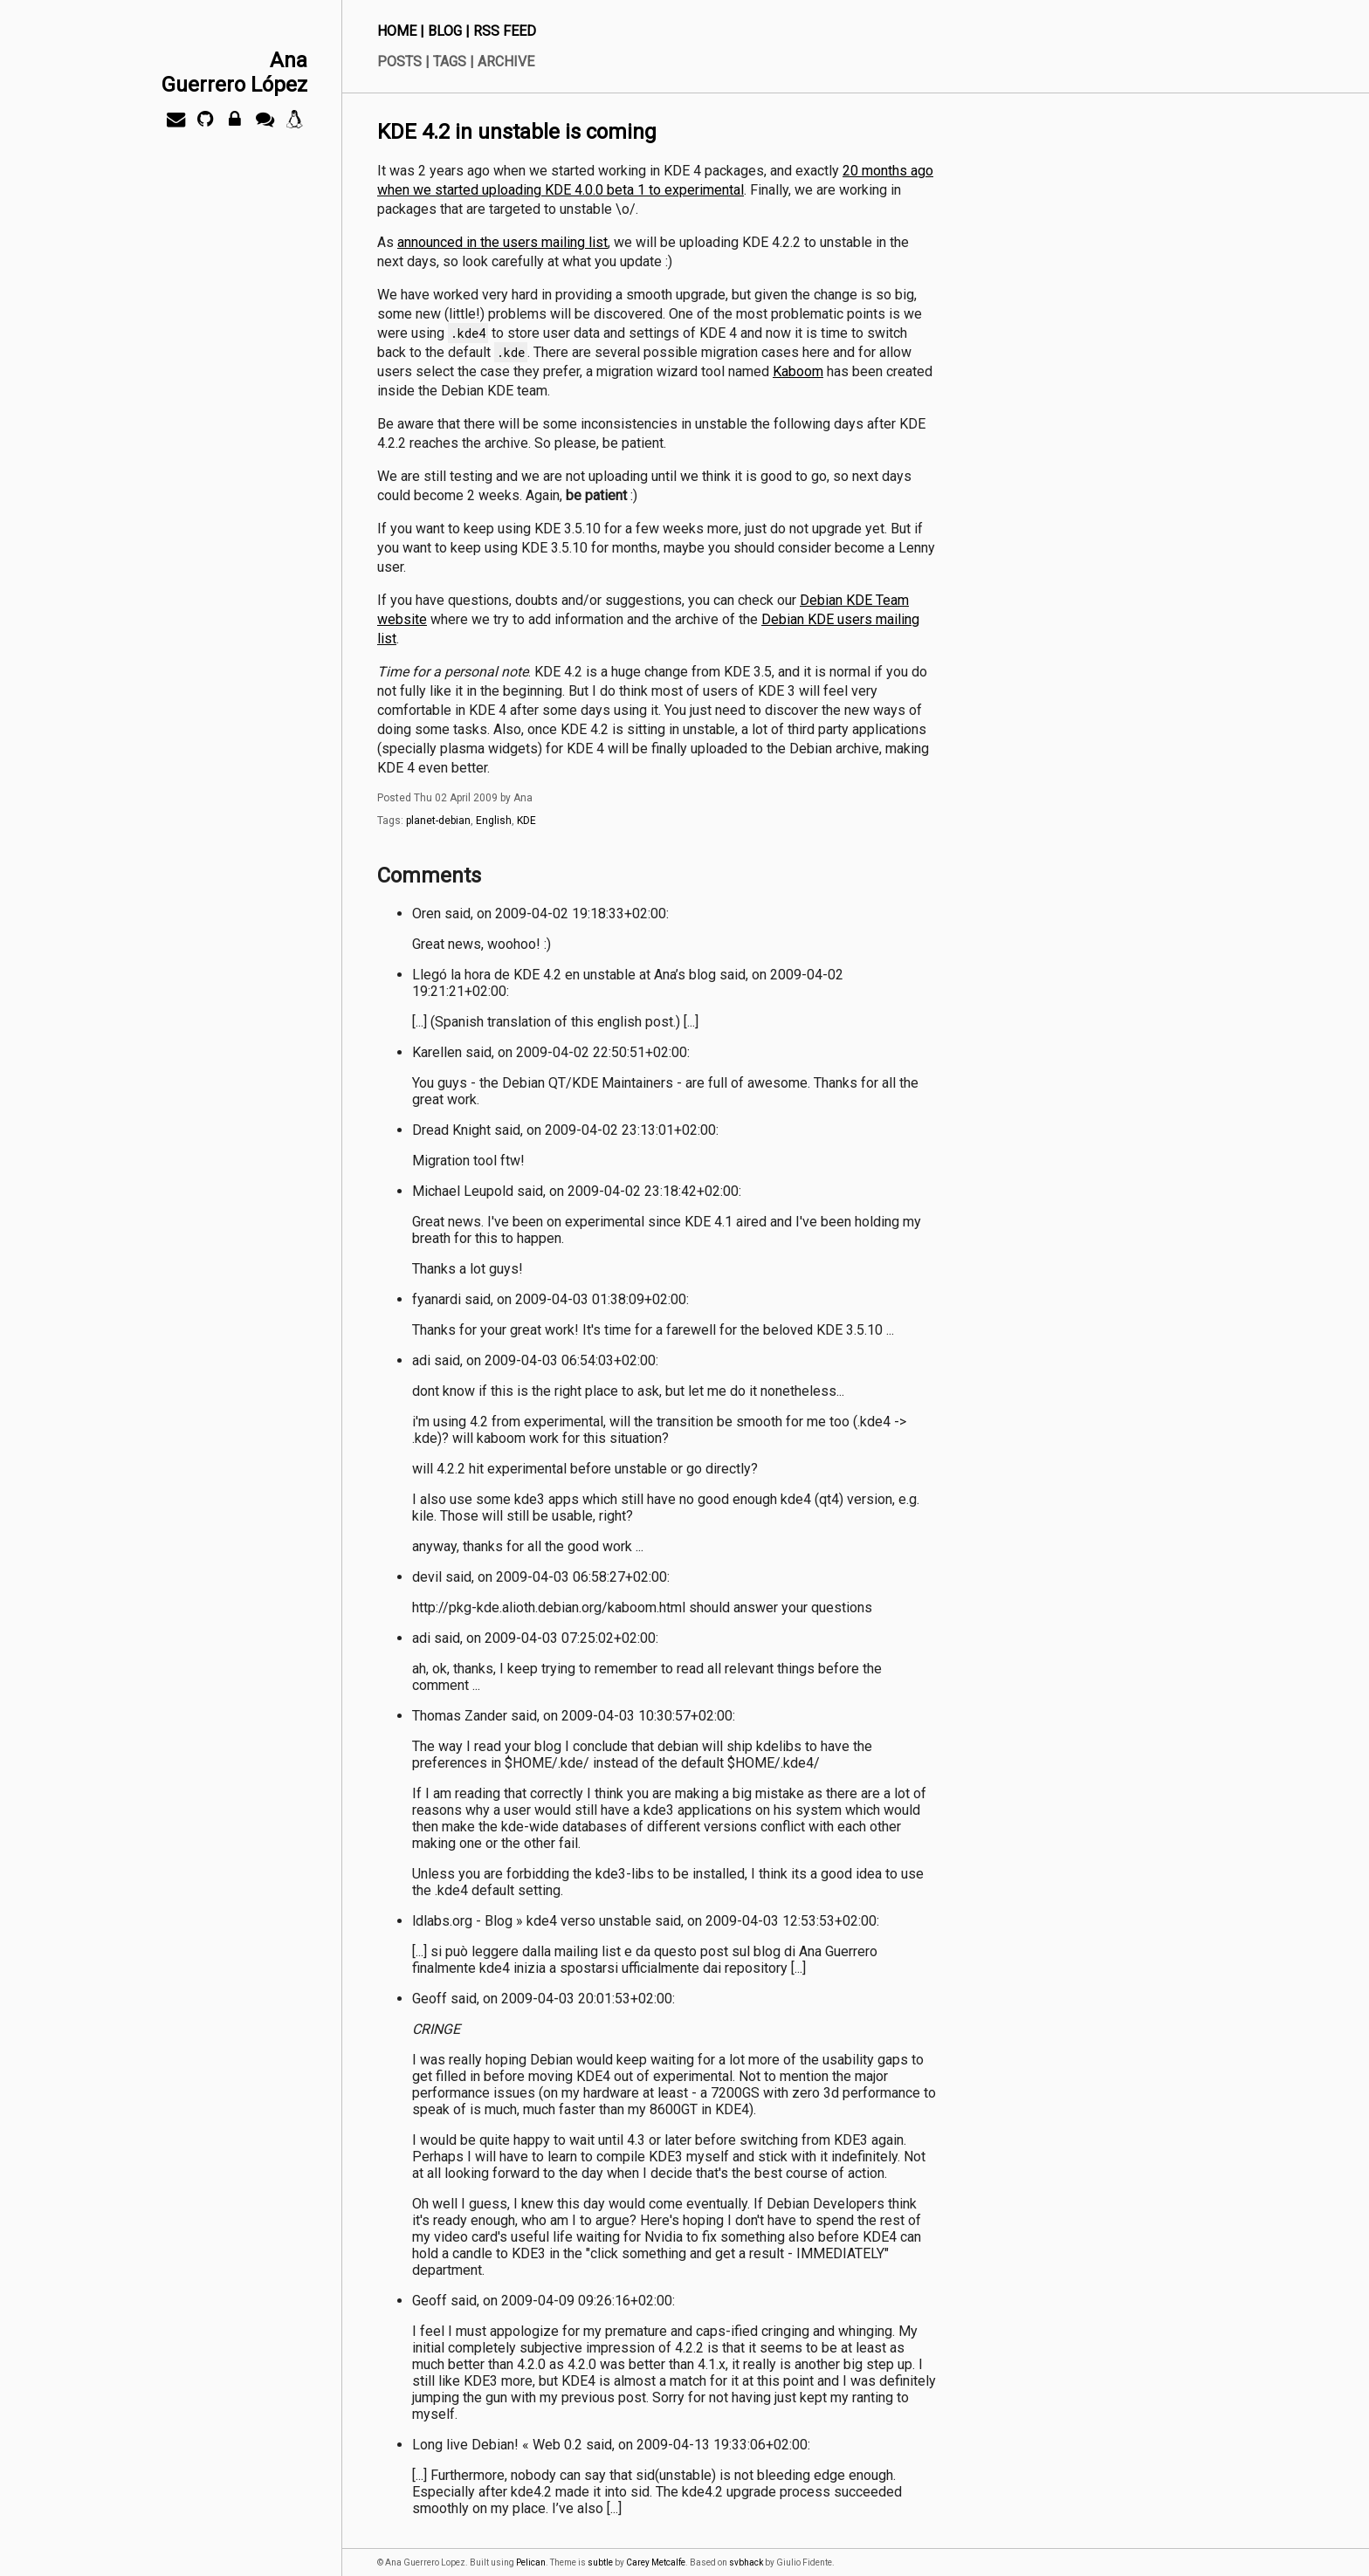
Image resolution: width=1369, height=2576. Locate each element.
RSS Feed (504, 31)
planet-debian (438, 820)
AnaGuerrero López (234, 72)
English (494, 820)
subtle (600, 2562)
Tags (449, 61)
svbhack (746, 2562)
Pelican (531, 2562)
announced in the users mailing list (502, 242)
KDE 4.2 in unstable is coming (517, 132)
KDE (526, 820)
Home (396, 31)
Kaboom (798, 371)
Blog (445, 31)
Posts (399, 61)
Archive (506, 61)
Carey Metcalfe (655, 2562)
